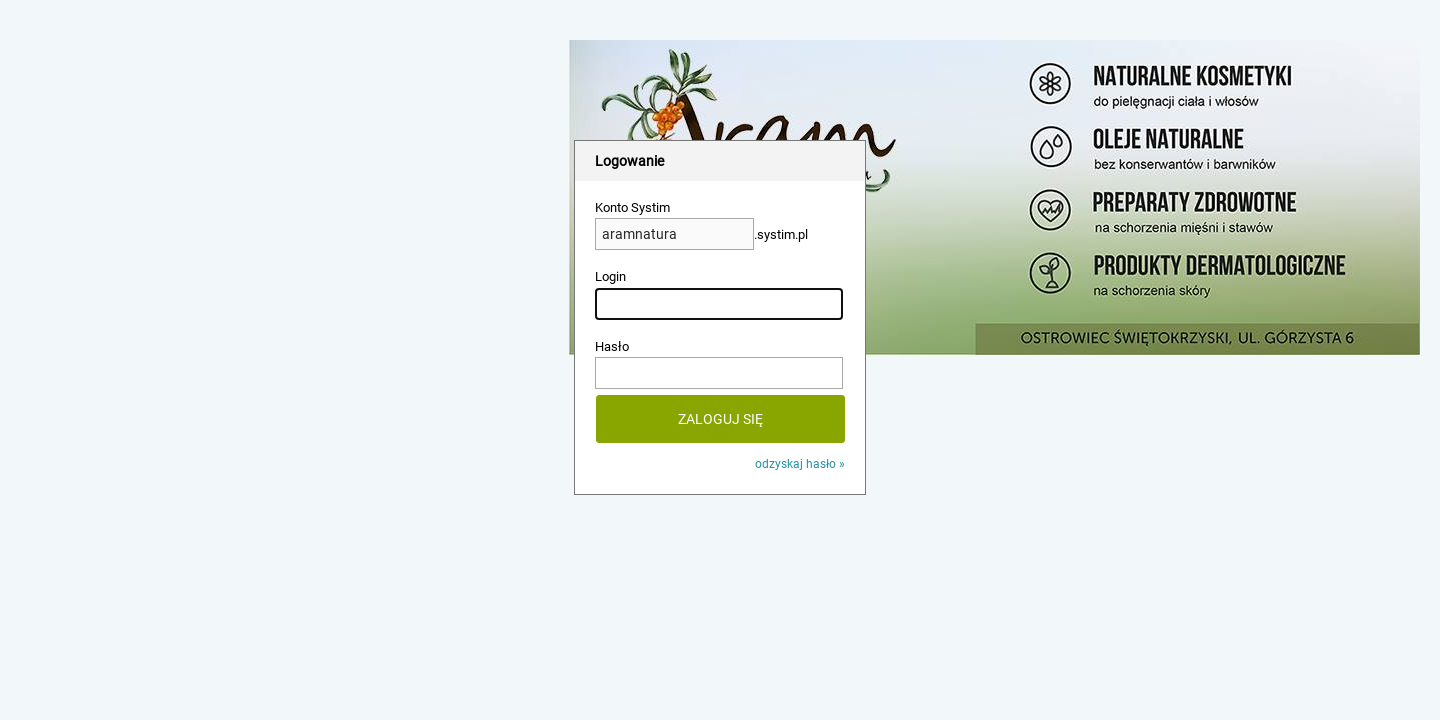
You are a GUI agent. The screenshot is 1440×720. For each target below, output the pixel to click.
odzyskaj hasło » (800, 464)
